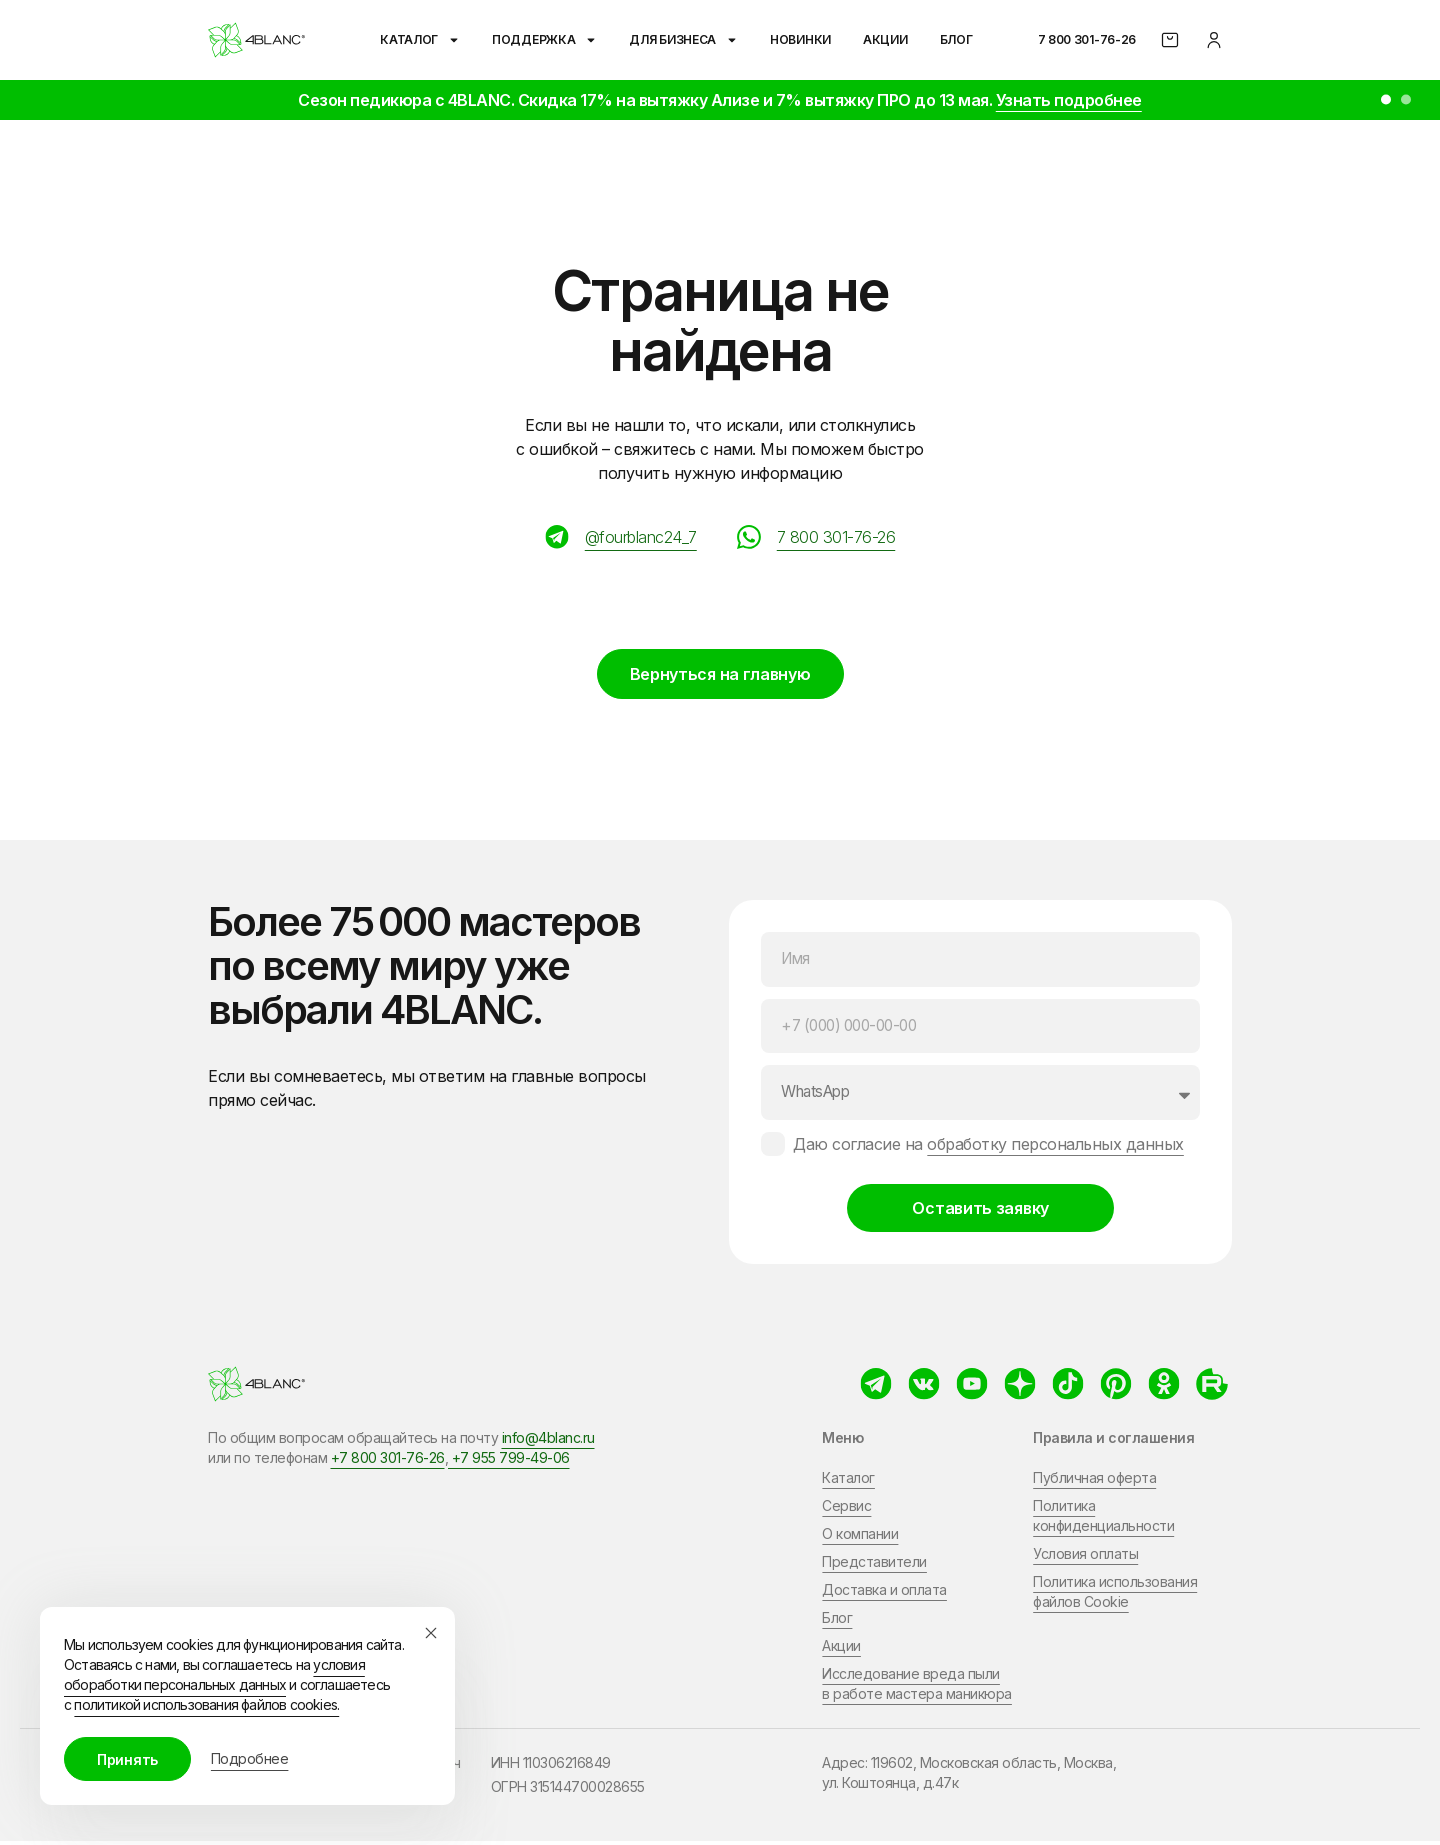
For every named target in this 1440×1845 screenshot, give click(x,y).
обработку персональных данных (1055, 1148)
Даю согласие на (988, 1148)
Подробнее (250, 1758)
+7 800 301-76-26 (388, 1461)
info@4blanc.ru (548, 1441)
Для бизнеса (683, 40)
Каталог (420, 40)
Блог (956, 39)
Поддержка (544, 40)
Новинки (800, 39)
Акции (885, 39)
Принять (127, 1759)
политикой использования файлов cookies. (206, 1704)
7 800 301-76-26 (1087, 39)
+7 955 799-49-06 (509, 1461)
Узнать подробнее (1069, 100)
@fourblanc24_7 (641, 537)
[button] (1386, 100)
